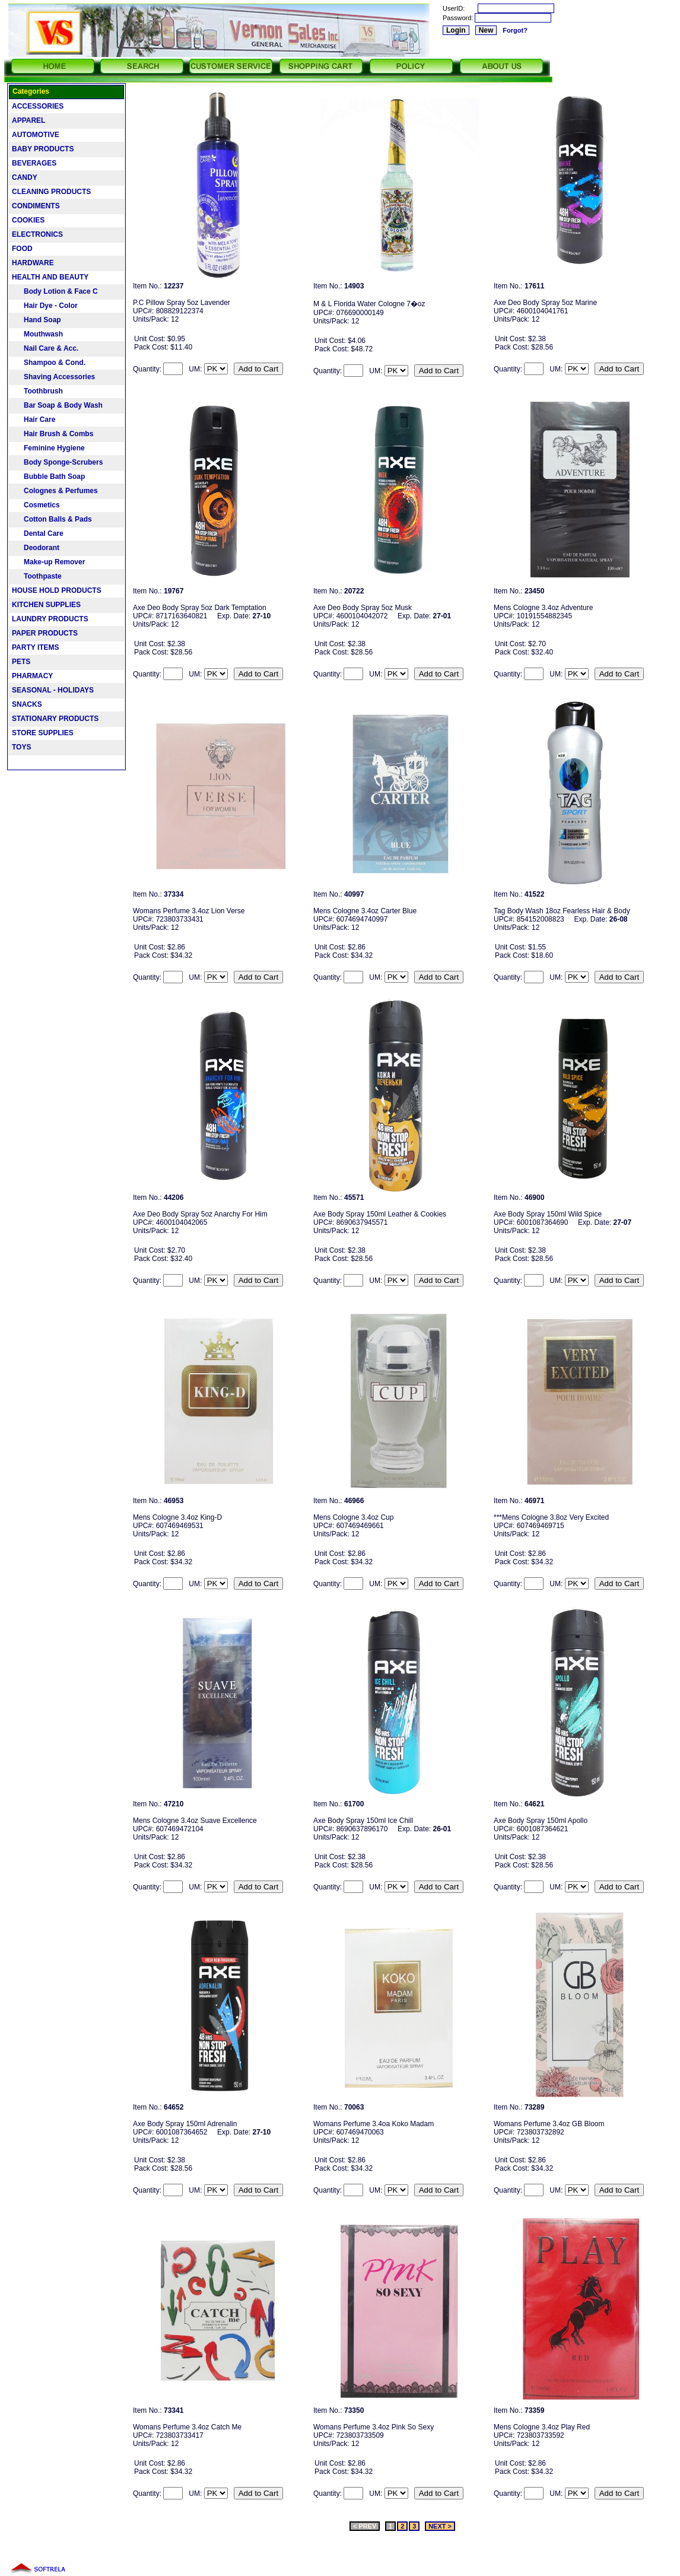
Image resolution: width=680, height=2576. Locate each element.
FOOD (22, 248)
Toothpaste (37, 576)
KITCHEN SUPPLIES (46, 605)
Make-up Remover (48, 562)
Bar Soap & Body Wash (57, 405)
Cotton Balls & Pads (52, 519)
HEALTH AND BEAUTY (50, 277)
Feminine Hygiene (48, 448)
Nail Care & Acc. (45, 348)
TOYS (21, 747)
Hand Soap (36, 320)
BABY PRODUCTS (43, 149)
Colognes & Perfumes (55, 491)
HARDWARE (33, 263)
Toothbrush (37, 391)
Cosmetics (36, 505)
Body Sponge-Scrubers (57, 462)
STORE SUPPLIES (43, 733)
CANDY (24, 177)
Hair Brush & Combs (52, 434)
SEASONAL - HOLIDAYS (53, 690)
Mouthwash (37, 334)
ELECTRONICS (37, 234)
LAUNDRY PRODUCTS (50, 619)
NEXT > (440, 2526)
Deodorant (35, 548)
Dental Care (37, 533)
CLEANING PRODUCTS (51, 192)
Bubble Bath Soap (48, 476)
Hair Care (33, 419)
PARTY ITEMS (35, 647)
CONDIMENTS (36, 206)
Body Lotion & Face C (55, 291)
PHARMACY (32, 676)
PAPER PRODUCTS (45, 633)
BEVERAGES (34, 163)
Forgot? (515, 30)
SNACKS (27, 704)
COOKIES (28, 220)
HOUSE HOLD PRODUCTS (56, 590)
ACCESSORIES (37, 106)
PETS (21, 662)
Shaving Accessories (53, 377)
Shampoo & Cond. (48, 362)
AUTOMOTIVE (35, 135)
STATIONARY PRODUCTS (55, 718)
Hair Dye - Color (45, 305)
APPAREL (28, 120)
